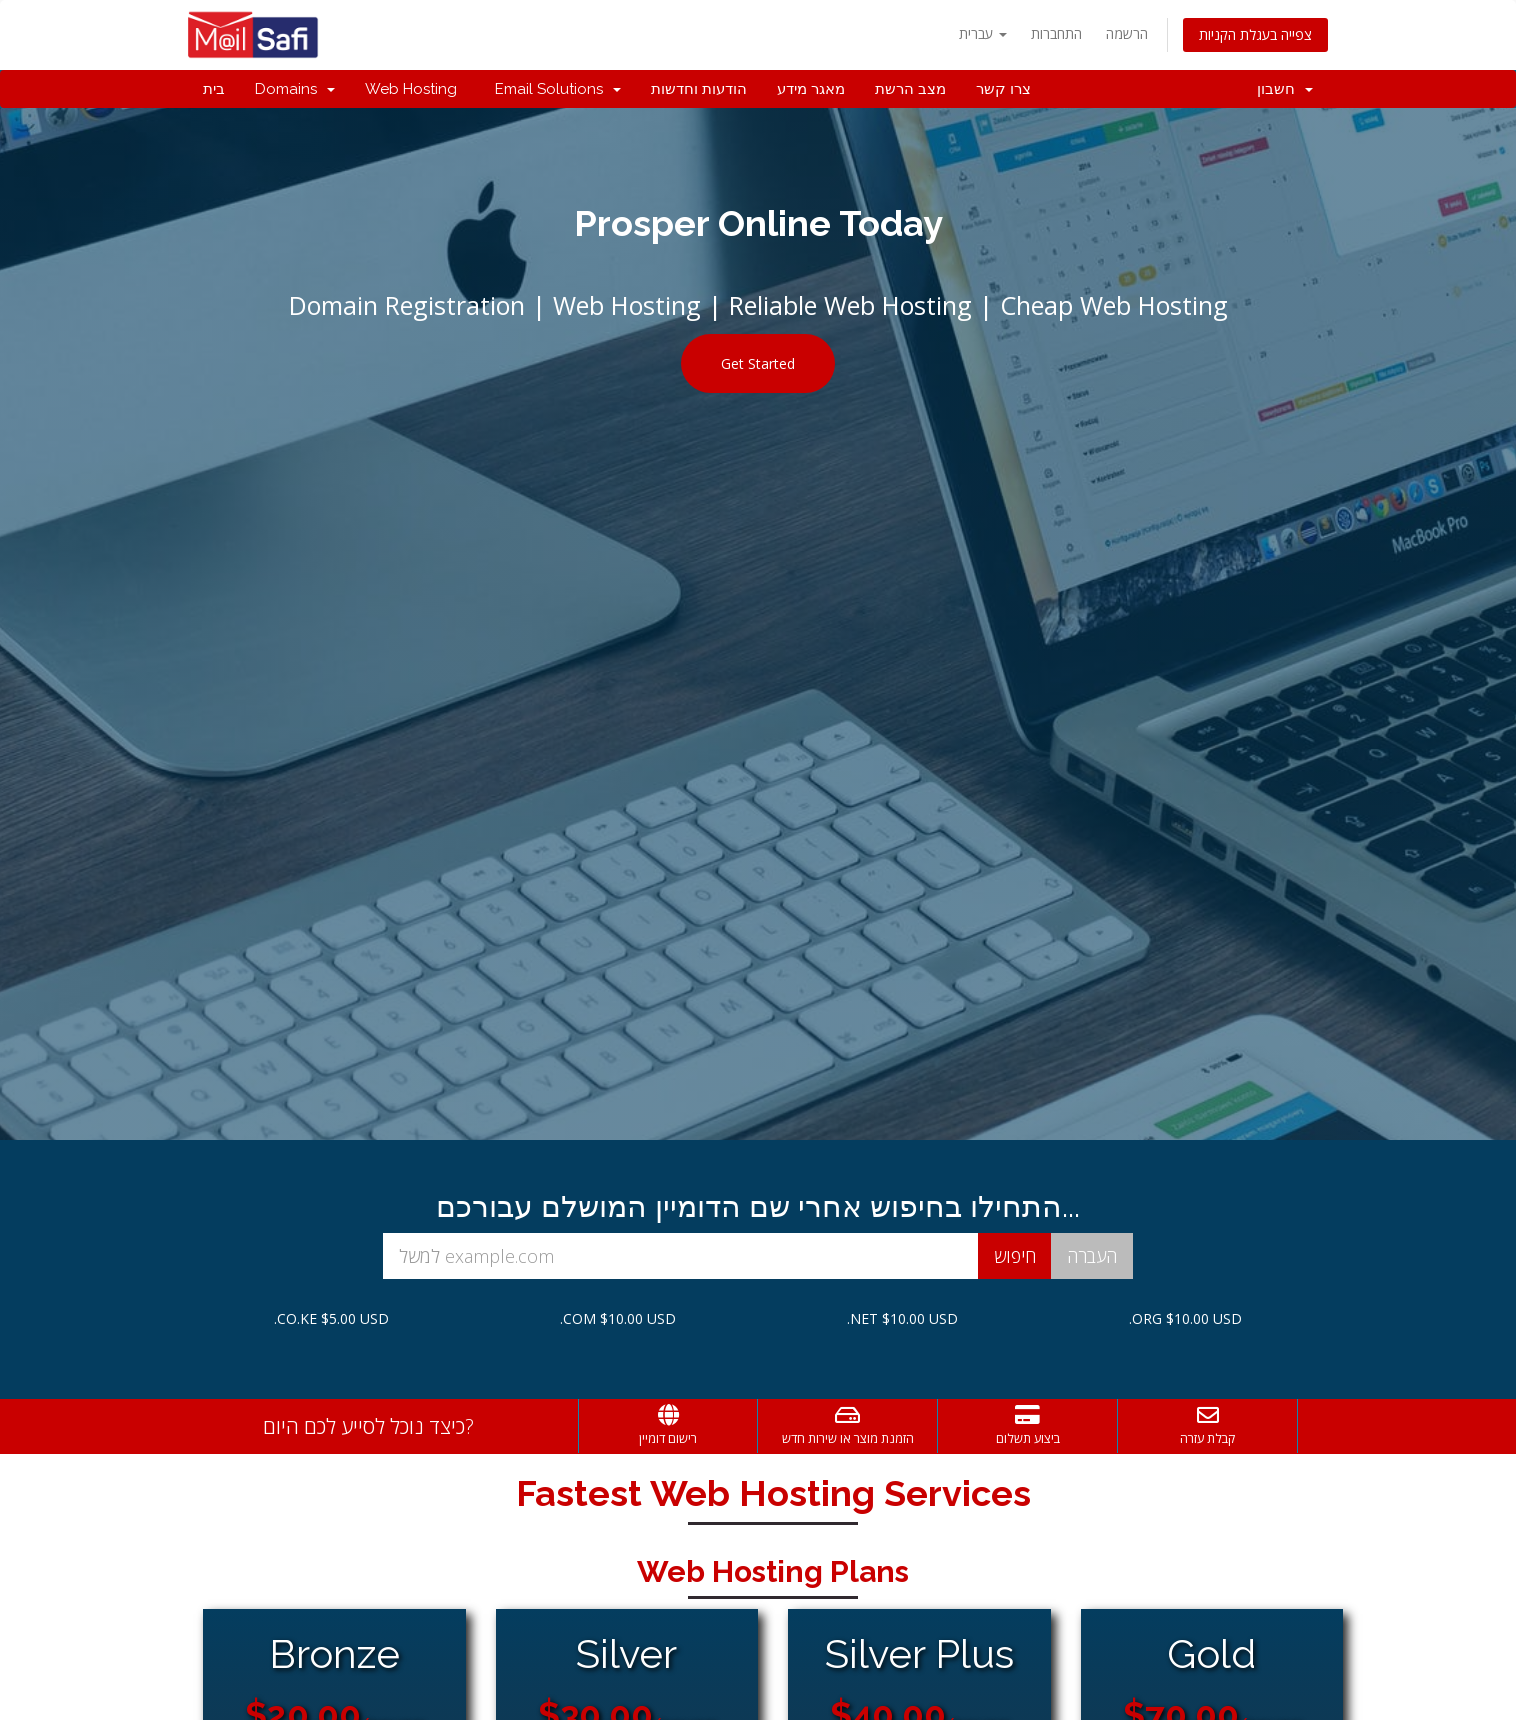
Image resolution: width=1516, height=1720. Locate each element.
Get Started (758, 363)
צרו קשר (1003, 89)
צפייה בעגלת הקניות (1255, 34)
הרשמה (1127, 33)
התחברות (1056, 33)
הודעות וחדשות (699, 89)
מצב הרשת (910, 89)
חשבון (1285, 89)
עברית (983, 33)
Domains (295, 89)
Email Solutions (554, 89)
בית (214, 89)
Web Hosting (411, 89)
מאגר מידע (811, 89)
